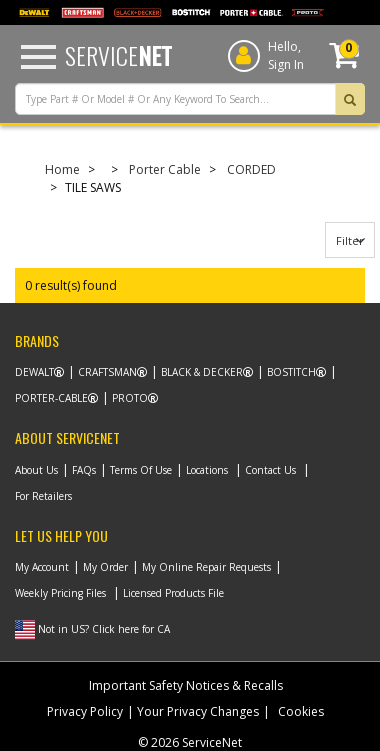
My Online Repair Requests (206, 567)
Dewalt (34, 372)
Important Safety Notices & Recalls (186, 685)
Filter (350, 240)
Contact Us (270, 470)
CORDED (251, 169)
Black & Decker (202, 372)
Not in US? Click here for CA (104, 629)
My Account (42, 567)
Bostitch (291, 372)
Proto (130, 398)
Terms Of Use (141, 470)
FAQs (84, 470)
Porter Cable (165, 169)
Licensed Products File (173, 593)
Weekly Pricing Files (60, 593)
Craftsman (107, 372)
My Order (105, 567)
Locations (207, 470)
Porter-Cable (51, 398)
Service (118, 55)
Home (62, 169)
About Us (36, 470)
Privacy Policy (85, 711)
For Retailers (43, 496)
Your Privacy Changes (198, 711)
